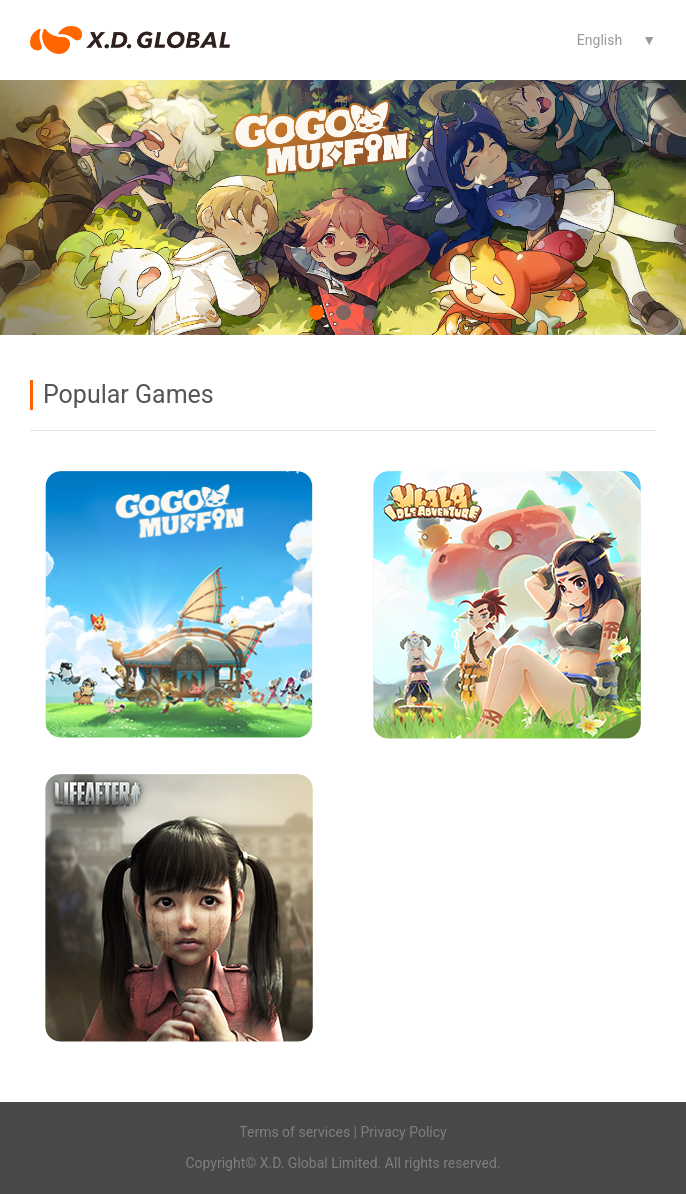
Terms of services (294, 1132)
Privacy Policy (404, 1132)
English (599, 40)
